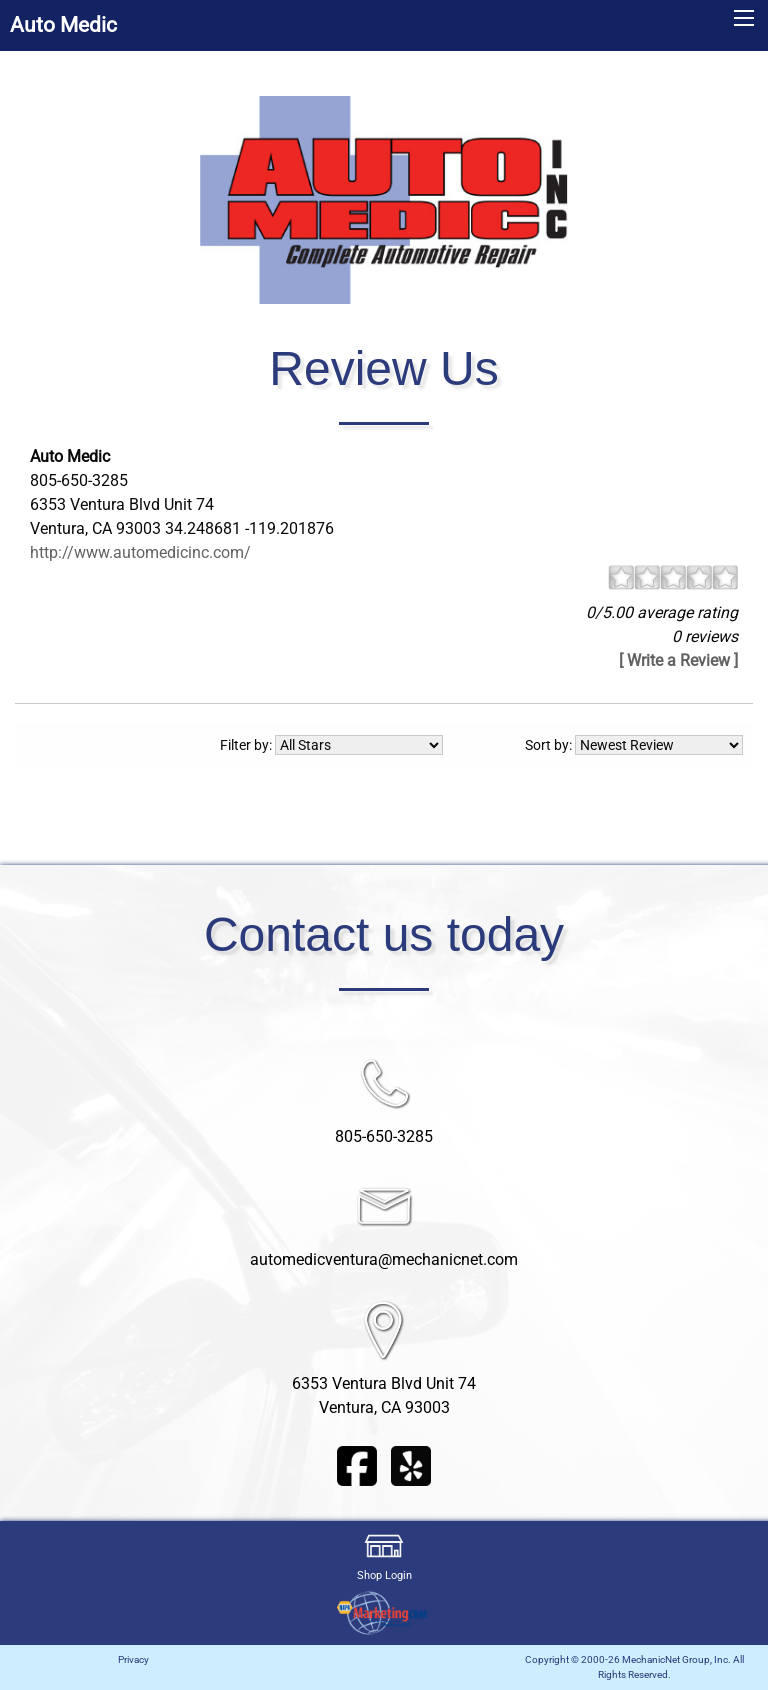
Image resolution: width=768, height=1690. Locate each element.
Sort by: (634, 745)
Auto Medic (63, 25)
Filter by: (331, 745)
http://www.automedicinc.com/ (140, 552)
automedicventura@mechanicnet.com (384, 1259)
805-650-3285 (384, 1136)
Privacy (133, 1659)
